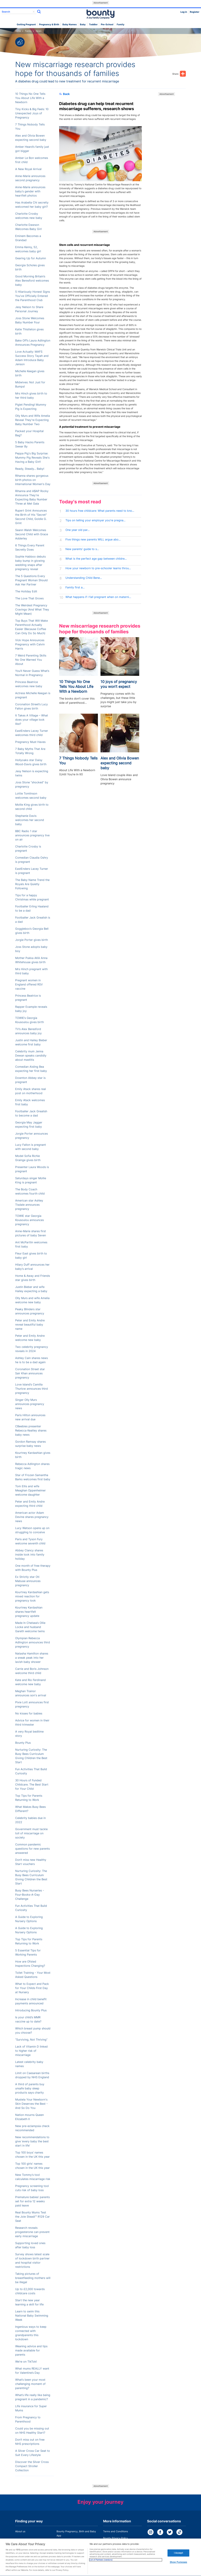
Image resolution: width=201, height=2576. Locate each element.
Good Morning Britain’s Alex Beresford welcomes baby (32, 280)
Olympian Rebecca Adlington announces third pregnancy (32, 1642)
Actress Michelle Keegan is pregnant (32, 695)
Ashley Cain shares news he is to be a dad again (31, 1360)
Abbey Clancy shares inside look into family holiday (29, 1554)
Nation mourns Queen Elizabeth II (29, 2117)
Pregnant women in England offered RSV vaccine (29, 984)
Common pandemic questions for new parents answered (32, 1849)
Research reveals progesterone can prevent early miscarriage (32, 2232)
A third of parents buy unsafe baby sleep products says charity (29, 2088)
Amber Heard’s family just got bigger (32, 149)
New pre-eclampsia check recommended (32, 2128)
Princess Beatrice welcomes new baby (28, 684)
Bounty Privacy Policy (115, 2537)
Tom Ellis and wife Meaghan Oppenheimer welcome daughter (30, 1490)
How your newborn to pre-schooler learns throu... (98, 568)
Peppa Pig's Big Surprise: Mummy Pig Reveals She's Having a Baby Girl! (32, 457)
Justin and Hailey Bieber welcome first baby (31, 1042)
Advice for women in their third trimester (32, 1722)
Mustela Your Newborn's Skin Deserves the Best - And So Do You (31, 2104)
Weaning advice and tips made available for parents (31, 2350)
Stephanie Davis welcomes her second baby (29, 820)
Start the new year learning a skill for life (29, 2302)
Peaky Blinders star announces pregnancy (29, 1311)
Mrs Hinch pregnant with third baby (31, 971)
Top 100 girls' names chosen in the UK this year (32, 2166)
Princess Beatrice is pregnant (28, 997)
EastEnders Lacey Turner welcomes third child (31, 733)
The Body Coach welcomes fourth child (30, 1191)
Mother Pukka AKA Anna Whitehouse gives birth (31, 960)
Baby (83, 24)
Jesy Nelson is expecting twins (31, 773)
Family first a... (75, 587)
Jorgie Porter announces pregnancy (31, 1135)
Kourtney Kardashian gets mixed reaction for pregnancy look (32, 1596)
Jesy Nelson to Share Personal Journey (29, 309)
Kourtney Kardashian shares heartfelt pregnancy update (28, 1612)
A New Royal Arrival (28, 169)
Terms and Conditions (115, 2531)
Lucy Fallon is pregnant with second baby (30, 1147)
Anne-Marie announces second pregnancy (30, 178)
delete (34, 12)
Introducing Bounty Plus (31, 2010)
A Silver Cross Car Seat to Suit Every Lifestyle (32, 2453)
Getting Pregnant (26, 24)
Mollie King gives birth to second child (32, 807)
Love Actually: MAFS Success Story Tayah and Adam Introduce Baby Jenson (32, 358)
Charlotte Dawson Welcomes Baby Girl (28, 227)
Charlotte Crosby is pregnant (28, 848)
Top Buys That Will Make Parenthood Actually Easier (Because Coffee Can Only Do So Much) (31, 627)
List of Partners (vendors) (101, 2565)
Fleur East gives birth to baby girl (31, 1255)
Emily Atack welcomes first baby (30, 1102)
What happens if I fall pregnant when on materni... (98, 597)
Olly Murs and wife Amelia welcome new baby (32, 1300)
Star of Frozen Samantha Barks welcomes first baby (32, 1477)
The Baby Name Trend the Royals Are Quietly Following (32, 884)
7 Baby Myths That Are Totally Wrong (30, 751)
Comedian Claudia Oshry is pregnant (31, 859)
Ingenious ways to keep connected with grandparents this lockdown (30, 2333)
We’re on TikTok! (26, 2361)
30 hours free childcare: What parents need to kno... (99, 510)
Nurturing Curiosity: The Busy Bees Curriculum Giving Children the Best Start (31, 1756)
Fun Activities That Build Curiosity (31, 1771)
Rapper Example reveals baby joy (31, 1009)
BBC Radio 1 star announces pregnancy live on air (32, 835)
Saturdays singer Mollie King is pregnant (30, 1180)
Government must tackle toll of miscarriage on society (31, 1833)
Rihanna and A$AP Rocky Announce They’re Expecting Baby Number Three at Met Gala (32, 497)
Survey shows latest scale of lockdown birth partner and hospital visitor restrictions (32, 2260)
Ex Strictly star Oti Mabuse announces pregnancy (27, 1581)
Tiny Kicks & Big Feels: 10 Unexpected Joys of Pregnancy (32, 113)
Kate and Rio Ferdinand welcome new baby (30, 1682)
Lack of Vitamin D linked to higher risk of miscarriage (31, 2051)
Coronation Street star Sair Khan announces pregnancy (30, 1373)
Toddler (93, 24)
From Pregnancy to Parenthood (27, 2419)
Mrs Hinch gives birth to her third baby (31, 395)
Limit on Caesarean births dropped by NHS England (32, 2075)
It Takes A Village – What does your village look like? (31, 719)
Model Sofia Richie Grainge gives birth (27, 1158)
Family (120, 24)
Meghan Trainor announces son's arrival (30, 1693)
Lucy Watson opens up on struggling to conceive (32, 1530)
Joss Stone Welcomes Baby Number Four (29, 320)
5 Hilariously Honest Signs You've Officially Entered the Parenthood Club (32, 296)
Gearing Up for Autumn (30, 258)
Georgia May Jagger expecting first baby (28, 1124)
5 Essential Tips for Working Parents (28, 1952)
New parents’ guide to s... (82, 549)
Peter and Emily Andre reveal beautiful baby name (30, 1324)
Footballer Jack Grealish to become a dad (31, 1113)
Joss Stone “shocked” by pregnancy (31, 784)
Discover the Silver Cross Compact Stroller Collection (32, 2466)
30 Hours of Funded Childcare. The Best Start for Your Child (31, 1784)
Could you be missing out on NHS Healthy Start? (32, 2430)
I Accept (178, 2558)
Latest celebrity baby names (29, 2064)
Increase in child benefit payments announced (31, 2001)
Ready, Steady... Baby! (29, 468)
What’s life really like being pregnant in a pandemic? (32, 2397)
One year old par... (77, 530)
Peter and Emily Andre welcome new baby (30, 1338)
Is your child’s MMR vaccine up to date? (28, 2019)
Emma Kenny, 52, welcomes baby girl (28, 249)
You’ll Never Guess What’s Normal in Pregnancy (32, 673)
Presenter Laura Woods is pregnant (32, 1169)
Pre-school (107, 24)
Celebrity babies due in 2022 (30, 1820)
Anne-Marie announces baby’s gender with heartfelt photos (30, 191)
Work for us (21, 2542)
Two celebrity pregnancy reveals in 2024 (31, 1349)
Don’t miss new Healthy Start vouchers (30, 1862)
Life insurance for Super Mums (31, 2408)
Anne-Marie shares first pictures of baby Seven (30, 1233)
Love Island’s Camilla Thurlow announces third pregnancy (31, 1389)
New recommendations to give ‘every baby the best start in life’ (32, 2141)
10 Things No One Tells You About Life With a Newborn (30, 98)
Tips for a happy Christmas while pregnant (32, 897)
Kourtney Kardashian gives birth (32, 1455)
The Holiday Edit (26, 591)
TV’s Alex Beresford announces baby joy (28, 1031)
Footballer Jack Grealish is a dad (32, 919)
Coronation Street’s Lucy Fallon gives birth (31, 706)
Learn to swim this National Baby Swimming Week (31, 2315)
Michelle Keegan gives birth (29, 373)
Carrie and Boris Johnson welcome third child (32, 1671)
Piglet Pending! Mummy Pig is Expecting (30, 406)
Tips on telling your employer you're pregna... (95, 520)
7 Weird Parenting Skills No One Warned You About (30, 660)
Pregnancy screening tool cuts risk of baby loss (32, 2188)
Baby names (69, 24)
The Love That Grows (29, 598)
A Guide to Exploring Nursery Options (29, 1919)
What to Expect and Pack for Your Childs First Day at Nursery (32, 1988)
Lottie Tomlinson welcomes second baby (30, 795)
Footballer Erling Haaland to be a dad (32, 908)
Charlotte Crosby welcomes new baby (28, 216)
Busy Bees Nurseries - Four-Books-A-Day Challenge (29, 1895)
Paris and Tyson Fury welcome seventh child (30, 1541)
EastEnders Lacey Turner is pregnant (31, 871)
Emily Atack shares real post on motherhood (30, 1091)
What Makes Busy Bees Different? (30, 1809)
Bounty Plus (23, 1742)
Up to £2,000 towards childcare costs (30, 2291)
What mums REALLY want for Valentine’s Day (32, 2370)
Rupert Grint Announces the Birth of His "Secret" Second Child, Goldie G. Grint (31, 517)
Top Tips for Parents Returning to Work (28, 1798)
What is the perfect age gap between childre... (96, 558)
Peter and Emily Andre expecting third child (30, 1503)
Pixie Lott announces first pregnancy (32, 1704)
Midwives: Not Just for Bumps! (30, 384)
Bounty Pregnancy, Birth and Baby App (76, 2533)
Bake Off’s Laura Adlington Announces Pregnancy (32, 342)
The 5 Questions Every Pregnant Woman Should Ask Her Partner (31, 580)
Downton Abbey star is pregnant (30, 1080)
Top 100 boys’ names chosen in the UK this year (32, 2154)
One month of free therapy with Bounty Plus (32, 1568)
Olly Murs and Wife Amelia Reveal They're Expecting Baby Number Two (32, 420)
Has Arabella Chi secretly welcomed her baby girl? (32, 204)
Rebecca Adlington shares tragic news (32, 1466)
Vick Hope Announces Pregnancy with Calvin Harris (30, 644)
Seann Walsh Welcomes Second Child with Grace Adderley (31, 534)
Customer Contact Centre (71, 2542)
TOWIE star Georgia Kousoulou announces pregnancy (29, 1220)
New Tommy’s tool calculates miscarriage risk (32, 2177)
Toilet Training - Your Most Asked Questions (32, 1975)
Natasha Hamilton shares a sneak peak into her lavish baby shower (31, 1658)
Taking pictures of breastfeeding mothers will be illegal (32, 2278)
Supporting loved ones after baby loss (30, 2245)
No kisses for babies (28, 1713)
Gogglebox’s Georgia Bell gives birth (32, 931)
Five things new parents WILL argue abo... (93, 539)
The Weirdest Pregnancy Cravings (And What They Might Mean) (32, 609)
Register (194, 12)
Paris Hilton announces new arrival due (30, 1417)
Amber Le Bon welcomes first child (31, 160)
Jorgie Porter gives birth (31, 940)
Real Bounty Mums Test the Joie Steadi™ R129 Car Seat (32, 2216)
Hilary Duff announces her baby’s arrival (32, 1266)
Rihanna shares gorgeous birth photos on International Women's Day (32, 480)
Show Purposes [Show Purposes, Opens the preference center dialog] (178, 2567)
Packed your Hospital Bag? (29, 433)
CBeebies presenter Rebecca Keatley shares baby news (30, 1430)
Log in (183, 12)
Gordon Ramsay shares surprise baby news (30, 1444)
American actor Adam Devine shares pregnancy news (32, 1517)
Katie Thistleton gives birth (29, 331)
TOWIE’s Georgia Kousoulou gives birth (29, 1020)
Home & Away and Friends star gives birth (32, 1278)
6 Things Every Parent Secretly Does (29, 547)
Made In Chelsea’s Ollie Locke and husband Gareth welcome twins (30, 1627)
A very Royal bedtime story (29, 1733)
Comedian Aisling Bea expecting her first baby (31, 1069)
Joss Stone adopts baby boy (31, 949)
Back (64, 94)
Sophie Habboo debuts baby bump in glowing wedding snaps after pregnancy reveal (30, 563)
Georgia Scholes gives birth (30, 267)
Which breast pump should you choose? (32, 2030)
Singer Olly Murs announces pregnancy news (29, 1404)
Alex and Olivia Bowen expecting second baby (30, 137)
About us (20, 2531)
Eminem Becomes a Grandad (28, 238)
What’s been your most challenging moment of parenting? (30, 2384)
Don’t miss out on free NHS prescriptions (29, 2442)
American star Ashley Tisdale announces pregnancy (29, 1205)
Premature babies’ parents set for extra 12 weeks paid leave (32, 2201)
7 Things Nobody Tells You (30, 126)
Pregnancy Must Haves (30, 742)
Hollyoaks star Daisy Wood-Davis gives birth (30, 762)
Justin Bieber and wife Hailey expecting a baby (31, 1289)
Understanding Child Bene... (83, 577)
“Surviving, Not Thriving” (31, 2039)
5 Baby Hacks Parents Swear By (29, 444)
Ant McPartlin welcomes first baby (31, 1244)
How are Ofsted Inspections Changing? (30, 1963)
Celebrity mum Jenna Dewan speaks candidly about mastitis (30, 1055)
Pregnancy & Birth (49, 24)
